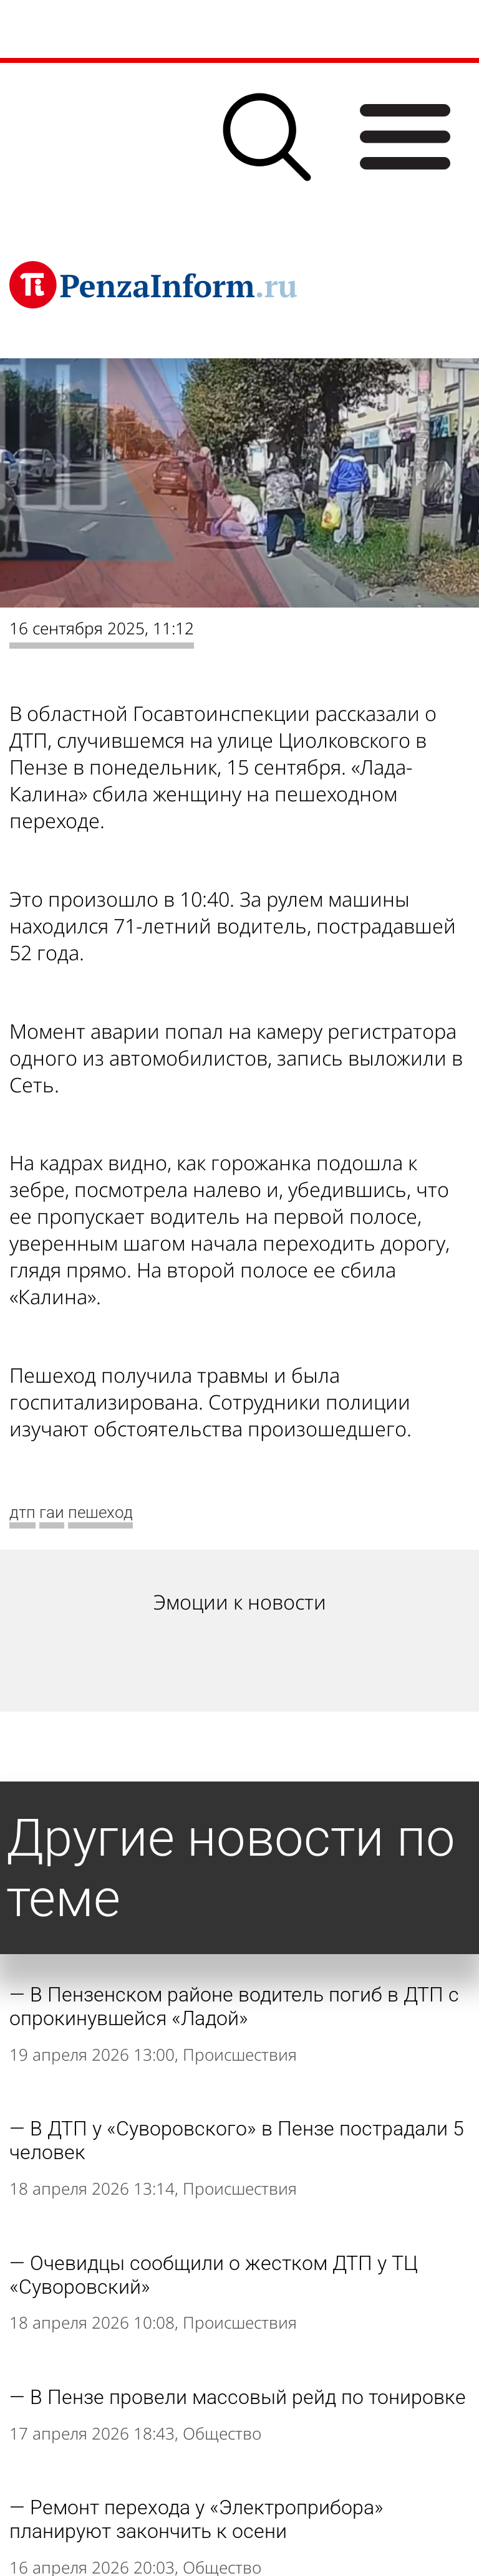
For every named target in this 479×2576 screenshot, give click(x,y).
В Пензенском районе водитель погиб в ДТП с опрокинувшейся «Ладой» (234, 2006)
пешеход (100, 1512)
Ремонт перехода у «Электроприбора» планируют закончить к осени (196, 2519)
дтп (22, 1512)
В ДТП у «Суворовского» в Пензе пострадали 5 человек (236, 2140)
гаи (51, 1512)
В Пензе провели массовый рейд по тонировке (248, 2397)
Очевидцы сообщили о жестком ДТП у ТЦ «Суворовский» (213, 2275)
